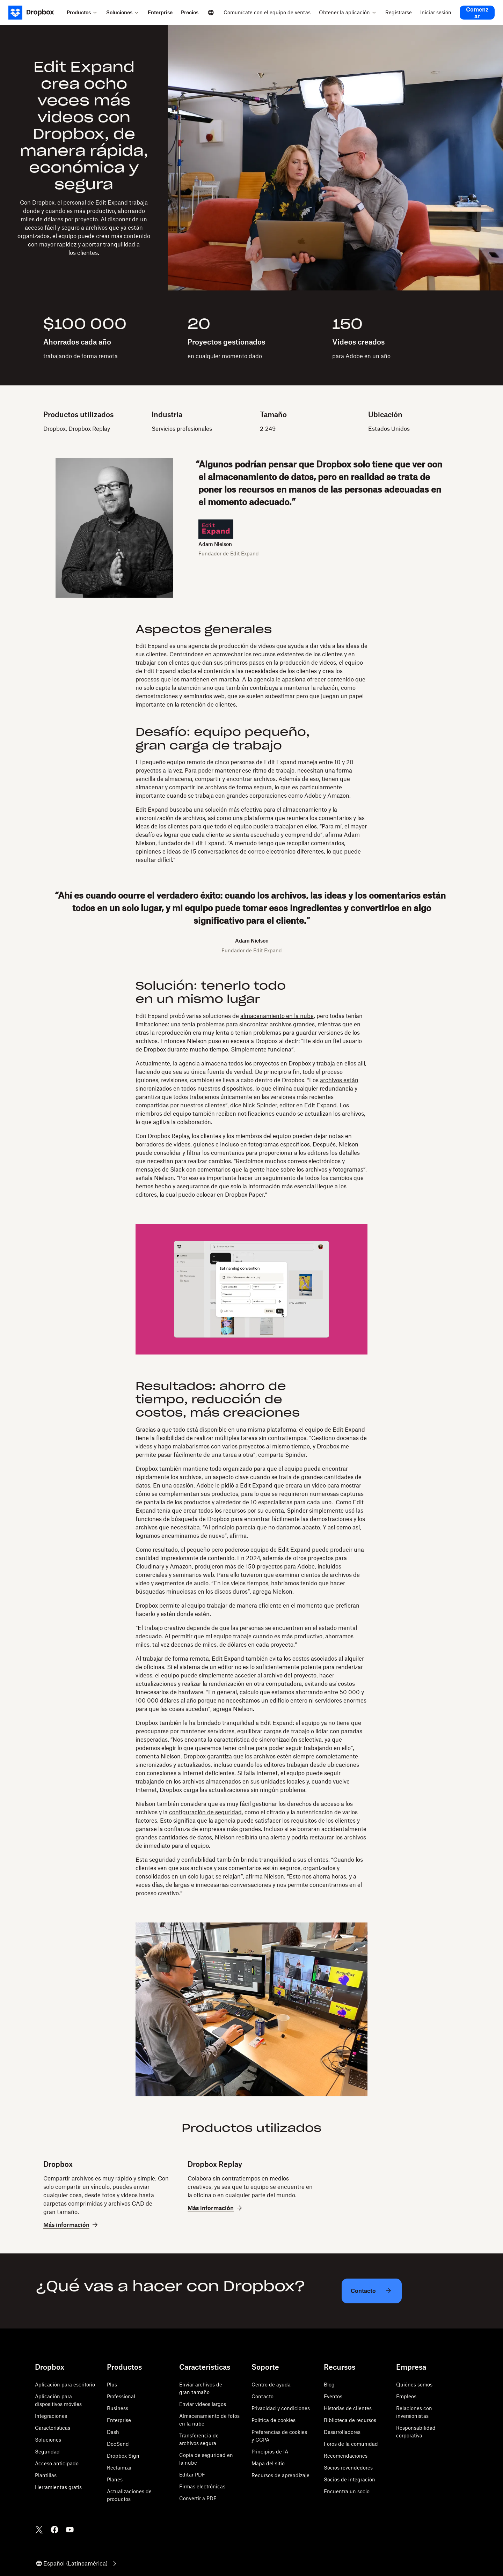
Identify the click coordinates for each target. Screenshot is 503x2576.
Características (52, 2428)
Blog (329, 2384)
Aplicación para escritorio (65, 2384)
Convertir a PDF (198, 2498)
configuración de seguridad (205, 1812)
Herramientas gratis (58, 2487)
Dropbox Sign (123, 2456)
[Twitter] (39, 2529)
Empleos (406, 2396)
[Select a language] (211, 13)
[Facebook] (54, 2529)
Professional (121, 2396)
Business (117, 2408)
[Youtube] (69, 2529)
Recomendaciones (345, 2456)
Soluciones (48, 2440)
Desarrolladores (342, 2432)
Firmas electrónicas (202, 2486)
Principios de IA (270, 2452)
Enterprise (119, 2420)
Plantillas (46, 2475)
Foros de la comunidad (351, 2444)
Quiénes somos (414, 2384)
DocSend (118, 2444)
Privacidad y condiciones (281, 2408)
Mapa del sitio (268, 2463)
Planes (115, 2479)
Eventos (333, 2396)
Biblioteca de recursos (350, 2420)
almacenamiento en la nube (277, 1015)
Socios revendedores (348, 2468)
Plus (112, 2384)
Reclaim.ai (119, 2468)
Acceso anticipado (57, 2463)
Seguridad (47, 2452)
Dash (113, 2432)
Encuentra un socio (347, 2491)
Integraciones (51, 2416)
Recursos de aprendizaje (280, 2475)
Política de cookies (274, 2420)
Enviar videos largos (202, 2404)
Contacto (263, 2396)
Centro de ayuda (271, 2384)
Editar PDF (192, 2475)
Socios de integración (349, 2479)
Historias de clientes (348, 2408)
